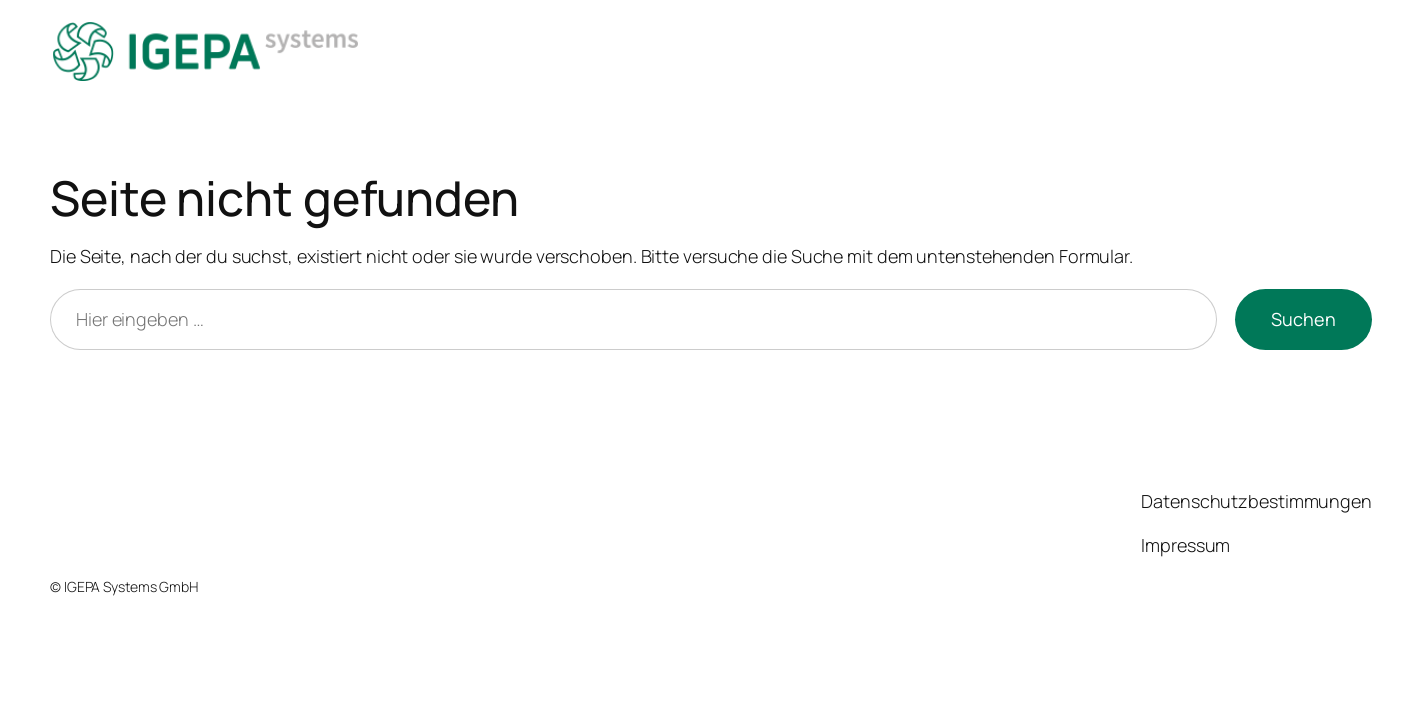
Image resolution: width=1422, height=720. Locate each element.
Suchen (1303, 319)
